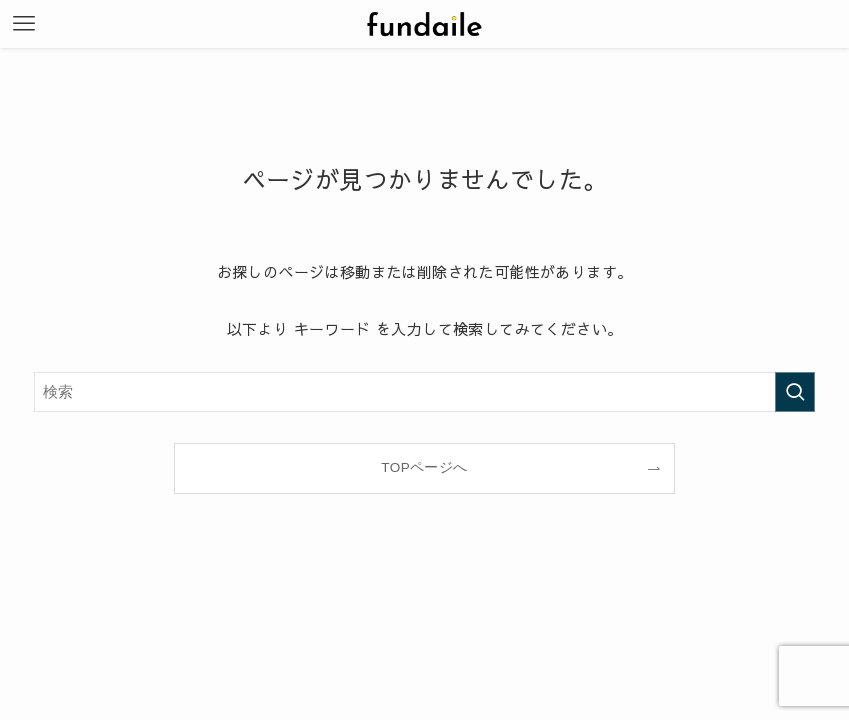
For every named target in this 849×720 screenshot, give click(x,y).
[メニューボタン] (24, 24)
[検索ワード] (424, 392)
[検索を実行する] (795, 392)
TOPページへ (424, 467)
